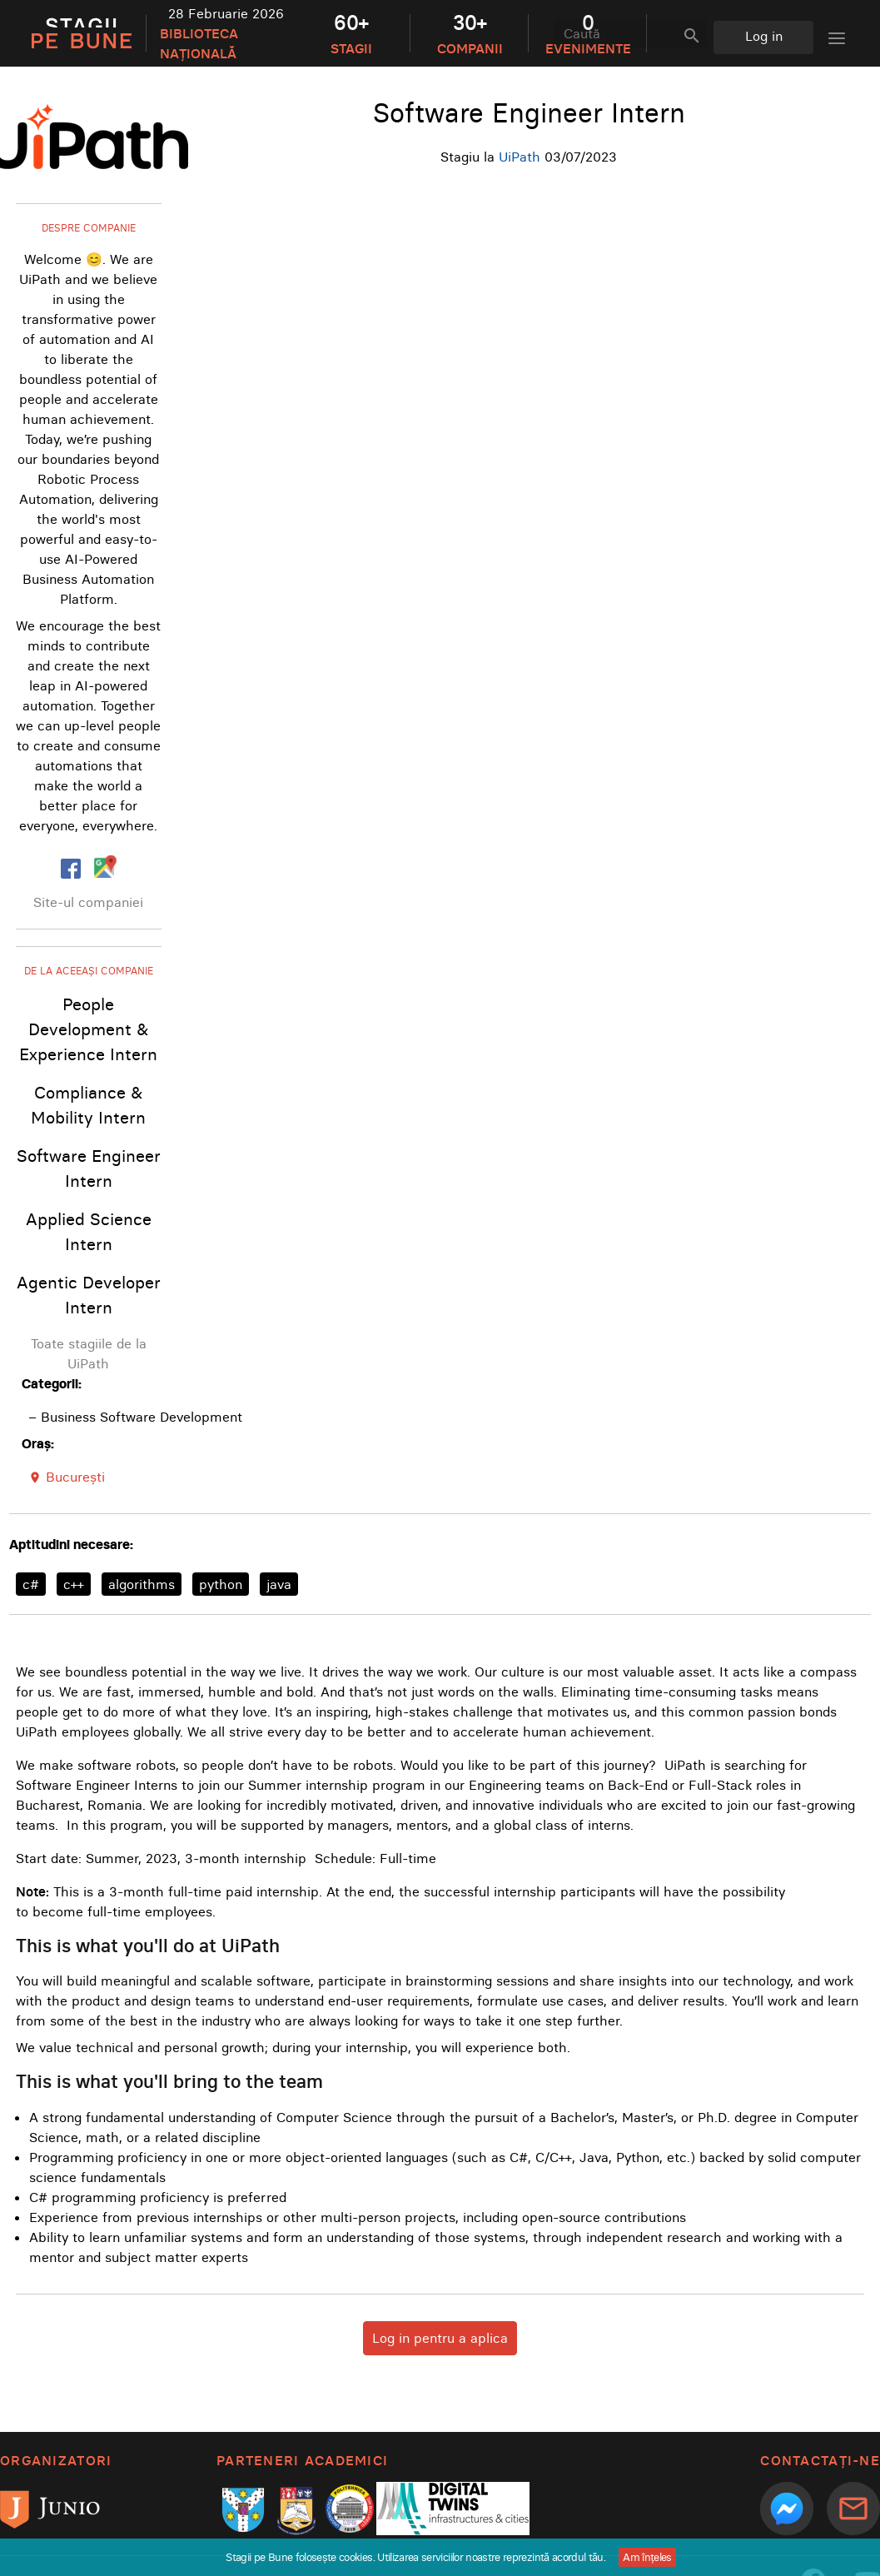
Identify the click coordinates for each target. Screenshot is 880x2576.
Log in (764, 35)
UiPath (519, 156)
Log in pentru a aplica (440, 2337)
